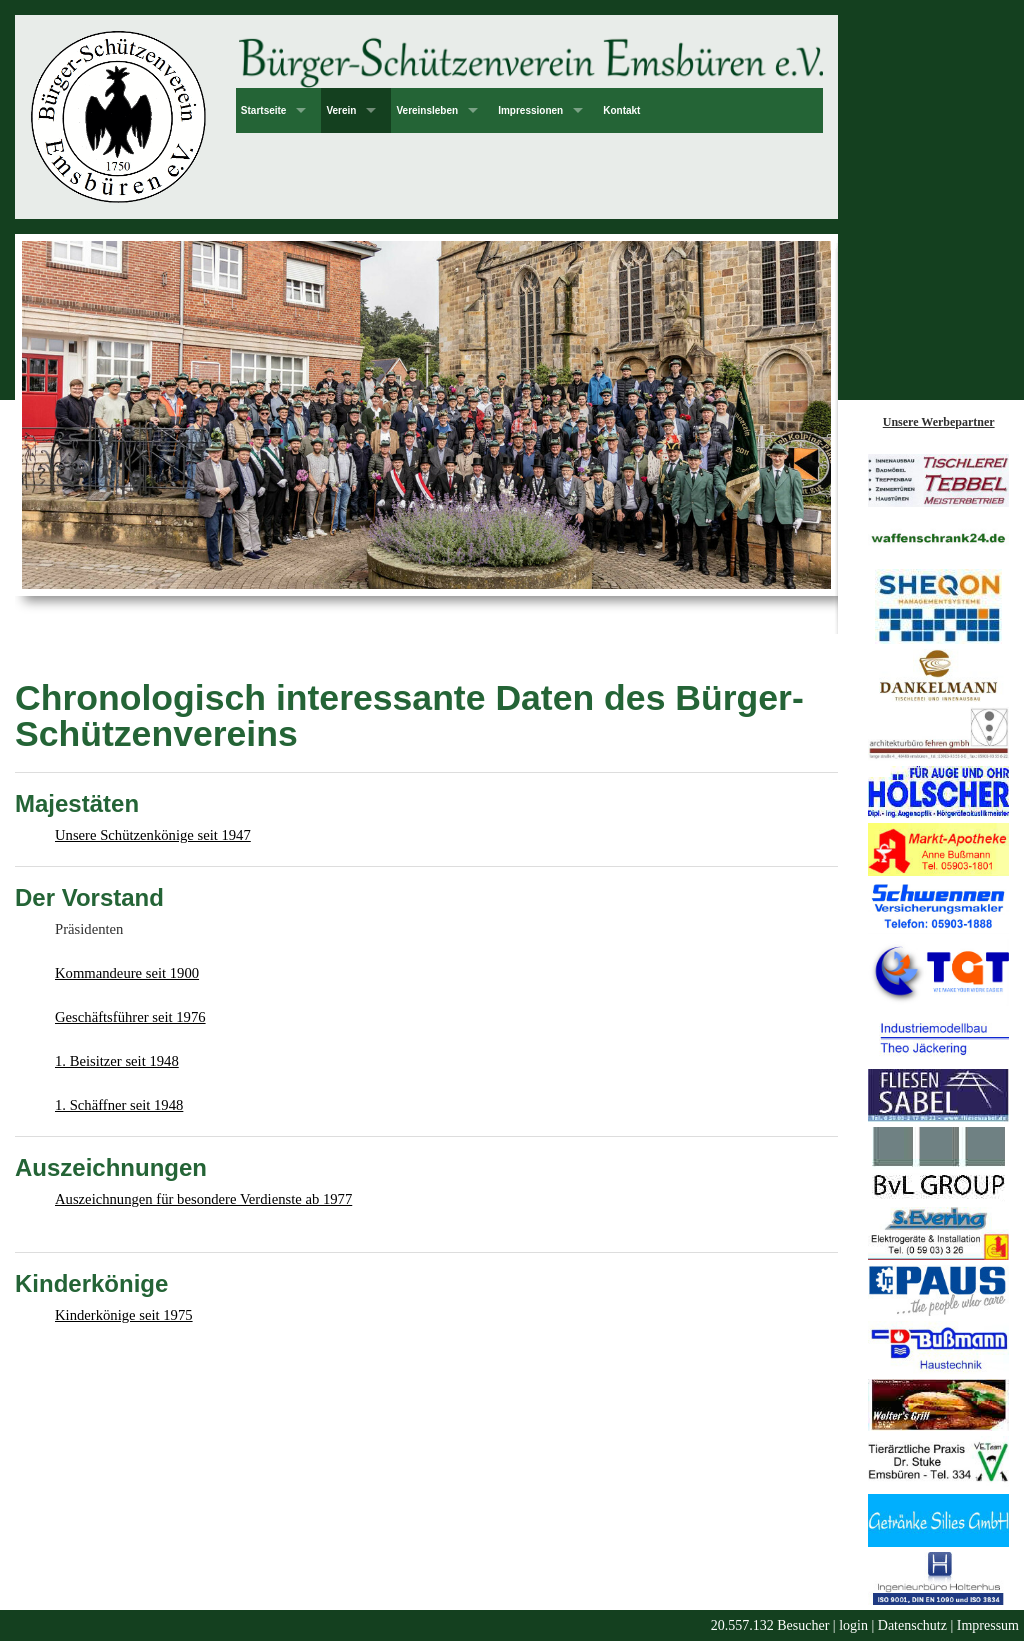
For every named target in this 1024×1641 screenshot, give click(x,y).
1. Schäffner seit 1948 (119, 1105)
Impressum (988, 1625)
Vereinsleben (427, 110)
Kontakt (621, 110)
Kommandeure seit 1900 (127, 973)
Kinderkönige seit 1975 (124, 1315)
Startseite (264, 110)
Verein (341, 110)
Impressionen (530, 110)
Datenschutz (912, 1625)
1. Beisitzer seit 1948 (117, 1061)
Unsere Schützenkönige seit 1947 (153, 835)
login (853, 1625)
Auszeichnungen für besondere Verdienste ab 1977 (203, 1199)
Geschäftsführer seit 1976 (130, 1017)
